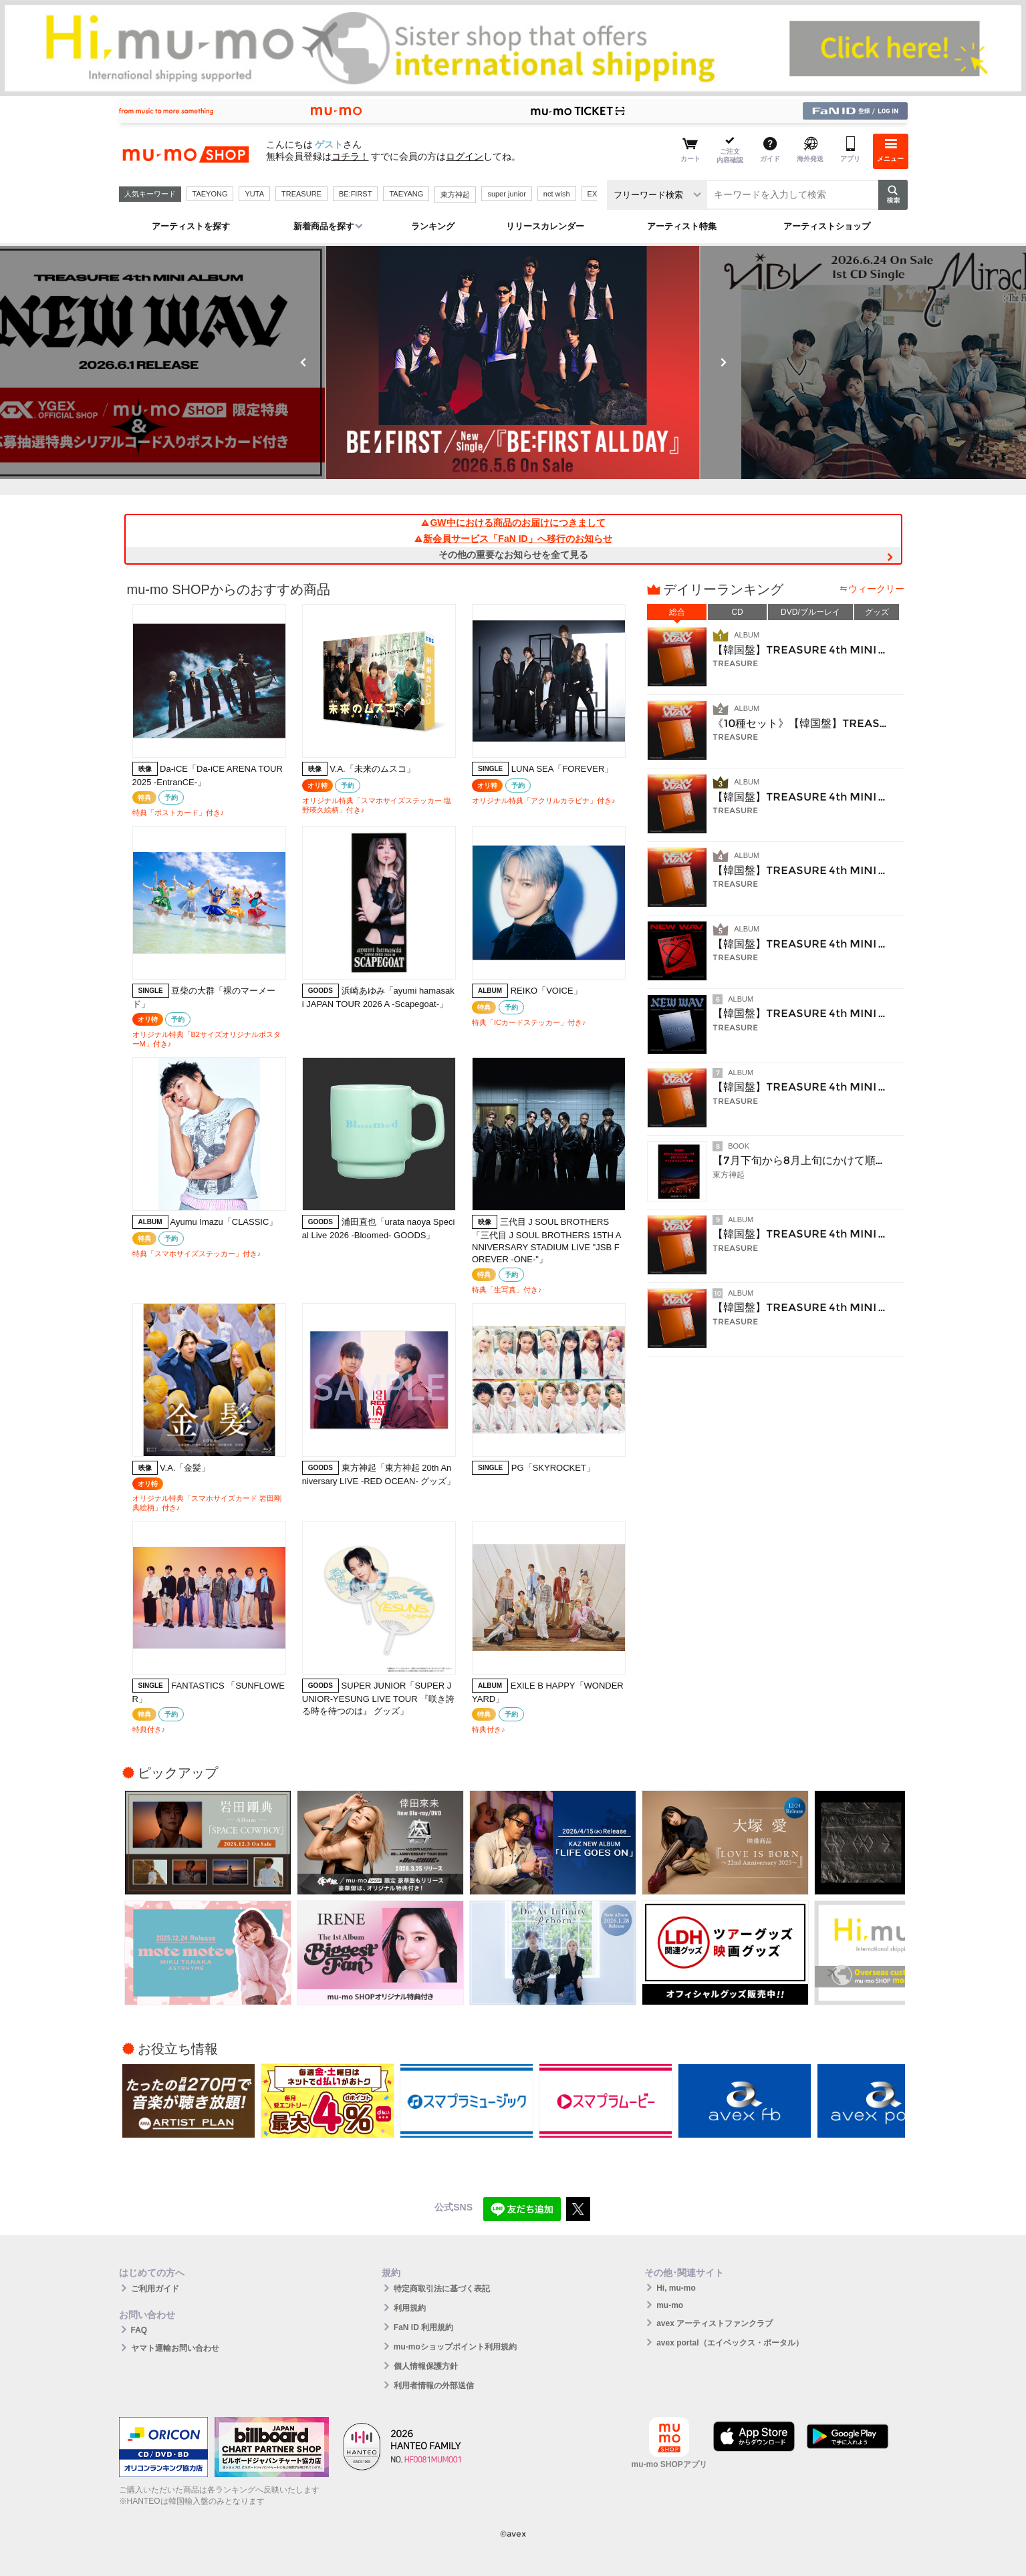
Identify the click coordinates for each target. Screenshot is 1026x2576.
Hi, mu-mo (676, 2288)
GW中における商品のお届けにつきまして (512, 522)
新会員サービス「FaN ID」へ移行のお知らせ (513, 538)
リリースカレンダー (545, 226)
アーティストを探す (191, 226)
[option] (513, 362)
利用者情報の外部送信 (434, 2385)
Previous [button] (303, 362)
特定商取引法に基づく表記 (442, 2288)
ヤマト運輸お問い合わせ (175, 2348)
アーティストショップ (826, 226)
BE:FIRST (355, 194)
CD (737, 612)
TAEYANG (406, 194)
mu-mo (669, 2305)
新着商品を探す (323, 226)
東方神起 (455, 194)
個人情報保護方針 (426, 2366)
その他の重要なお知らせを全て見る (513, 554)
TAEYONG (210, 194)
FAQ (139, 2330)
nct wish (556, 194)
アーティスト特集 (682, 226)
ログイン (464, 156)
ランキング (433, 226)
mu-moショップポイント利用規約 (455, 2346)
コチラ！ (350, 156)
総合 (677, 612)
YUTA (254, 194)
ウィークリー (876, 588)
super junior (506, 194)
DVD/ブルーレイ (810, 612)
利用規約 (410, 2308)
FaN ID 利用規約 (423, 2327)
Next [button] (723, 362)
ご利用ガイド (155, 2288)
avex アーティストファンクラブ (714, 2323)
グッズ (877, 612)
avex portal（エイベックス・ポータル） (729, 2342)
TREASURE (301, 194)
